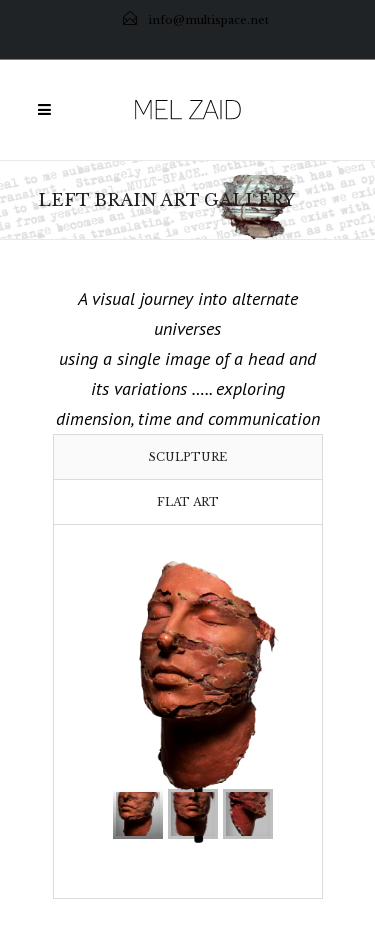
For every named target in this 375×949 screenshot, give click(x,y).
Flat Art (188, 502)
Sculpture (188, 457)
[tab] (188, 456)
